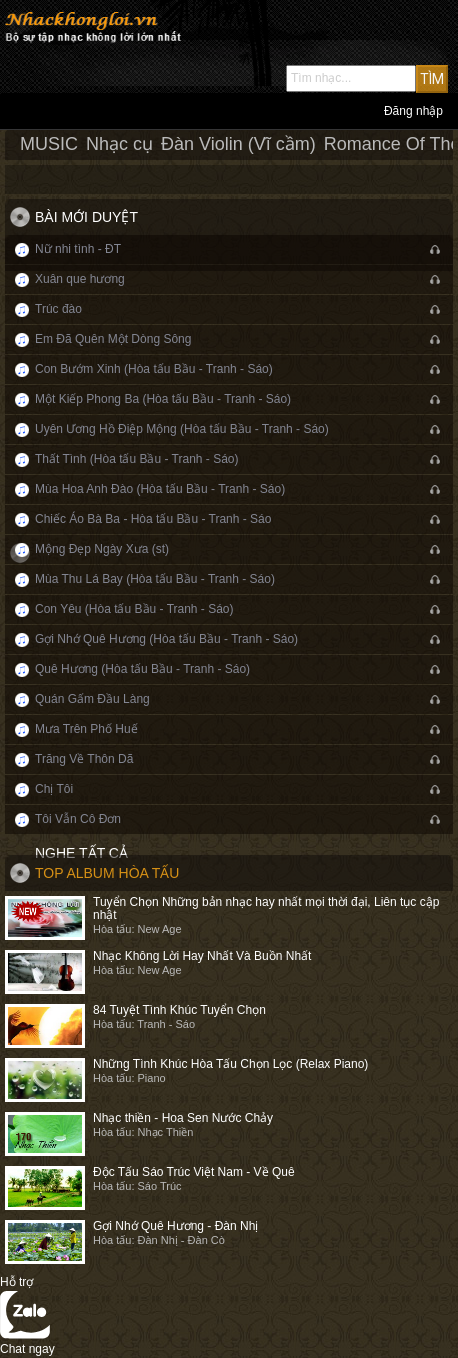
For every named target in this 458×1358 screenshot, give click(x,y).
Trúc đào (58, 309)
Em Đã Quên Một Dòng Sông (113, 339)
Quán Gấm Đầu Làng (92, 699)
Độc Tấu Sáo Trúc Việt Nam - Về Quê (194, 1172)
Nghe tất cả (81, 853)
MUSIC (49, 144)
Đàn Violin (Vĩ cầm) (238, 144)
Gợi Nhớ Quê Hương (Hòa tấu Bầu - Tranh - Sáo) (166, 639)
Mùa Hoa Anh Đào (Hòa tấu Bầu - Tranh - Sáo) (160, 489)
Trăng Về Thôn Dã (84, 759)
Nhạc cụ (119, 144)
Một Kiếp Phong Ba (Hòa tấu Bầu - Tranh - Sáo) (163, 399)
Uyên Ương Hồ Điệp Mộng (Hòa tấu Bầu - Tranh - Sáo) (182, 429)
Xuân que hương (80, 279)
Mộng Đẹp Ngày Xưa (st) (102, 549)
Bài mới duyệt (86, 217)
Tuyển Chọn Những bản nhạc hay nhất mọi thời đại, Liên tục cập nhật (266, 908)
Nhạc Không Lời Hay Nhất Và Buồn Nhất (202, 956)
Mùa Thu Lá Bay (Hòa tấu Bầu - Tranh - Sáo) (155, 579)
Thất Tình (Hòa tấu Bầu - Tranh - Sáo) (137, 459)
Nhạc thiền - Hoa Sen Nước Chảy (183, 1118)
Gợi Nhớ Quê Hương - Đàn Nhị (175, 1226)
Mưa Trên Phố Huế (86, 729)
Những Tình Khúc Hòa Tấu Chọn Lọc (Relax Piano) (230, 1064)
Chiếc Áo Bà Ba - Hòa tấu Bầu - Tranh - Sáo (153, 519)
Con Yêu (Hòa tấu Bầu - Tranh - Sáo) (134, 609)
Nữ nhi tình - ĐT (78, 249)
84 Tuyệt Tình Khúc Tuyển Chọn (179, 1010)
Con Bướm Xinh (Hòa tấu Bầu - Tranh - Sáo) (154, 369)
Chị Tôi (54, 789)
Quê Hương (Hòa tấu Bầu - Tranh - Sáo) (142, 669)
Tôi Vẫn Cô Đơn (78, 819)
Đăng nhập (413, 111)
